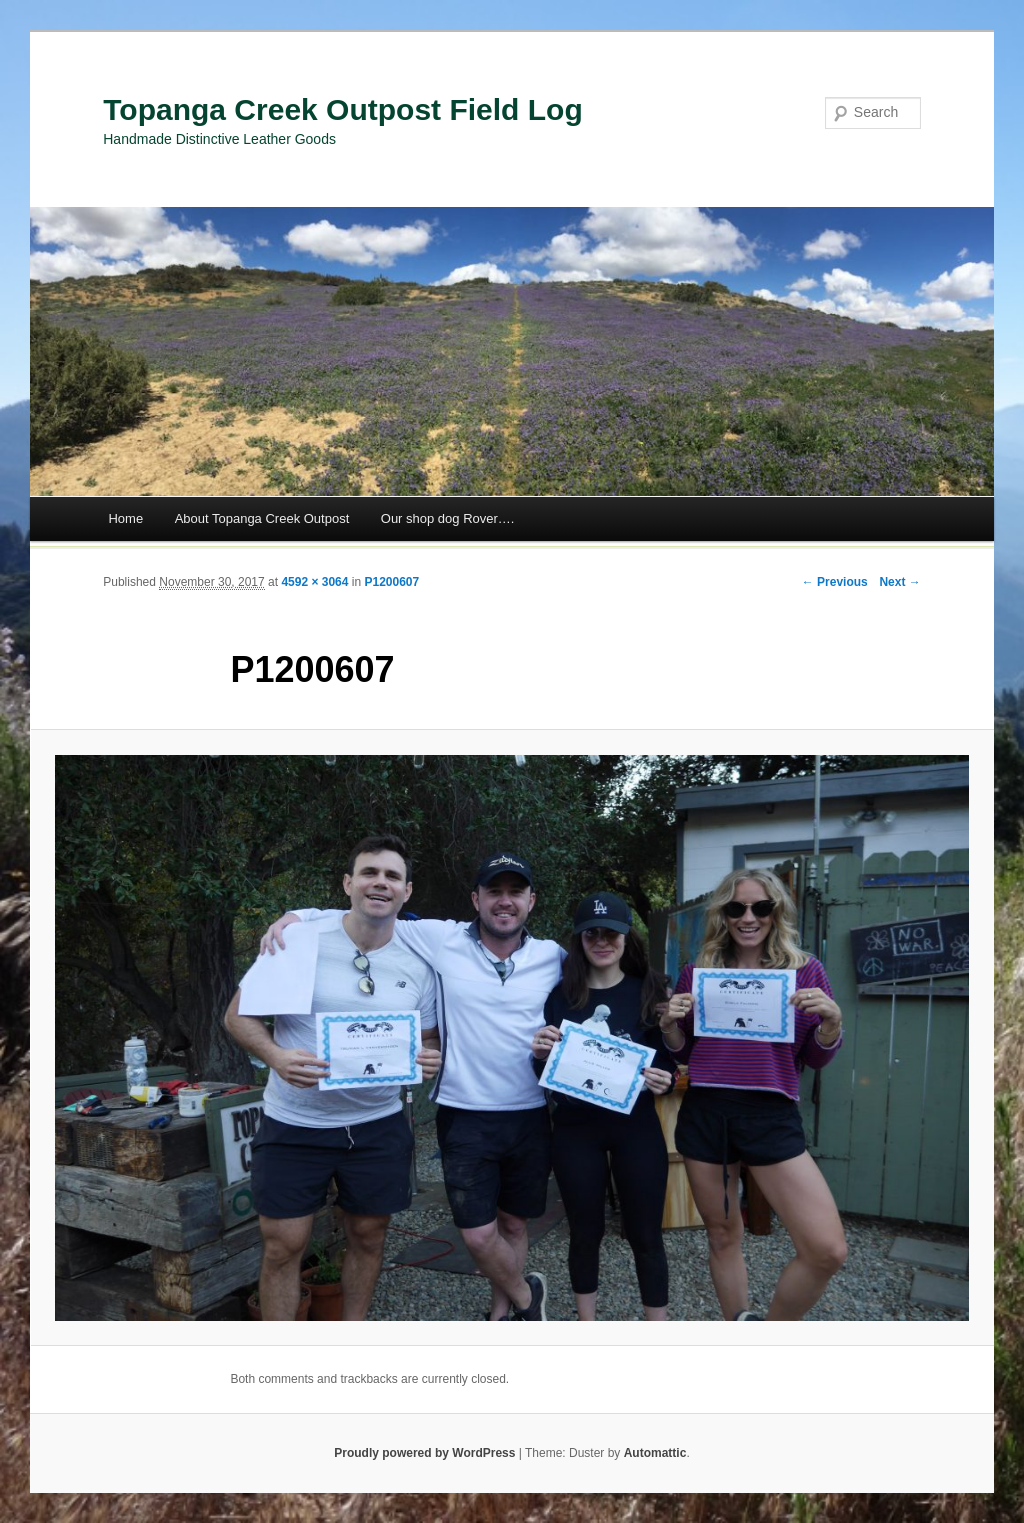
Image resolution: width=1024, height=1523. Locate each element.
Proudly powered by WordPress (424, 1453)
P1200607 (391, 582)
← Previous (835, 582)
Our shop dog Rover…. (448, 518)
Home (125, 518)
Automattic (655, 1453)
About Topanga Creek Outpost (262, 518)
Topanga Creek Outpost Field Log (342, 109)
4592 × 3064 (314, 582)
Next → (899, 582)
